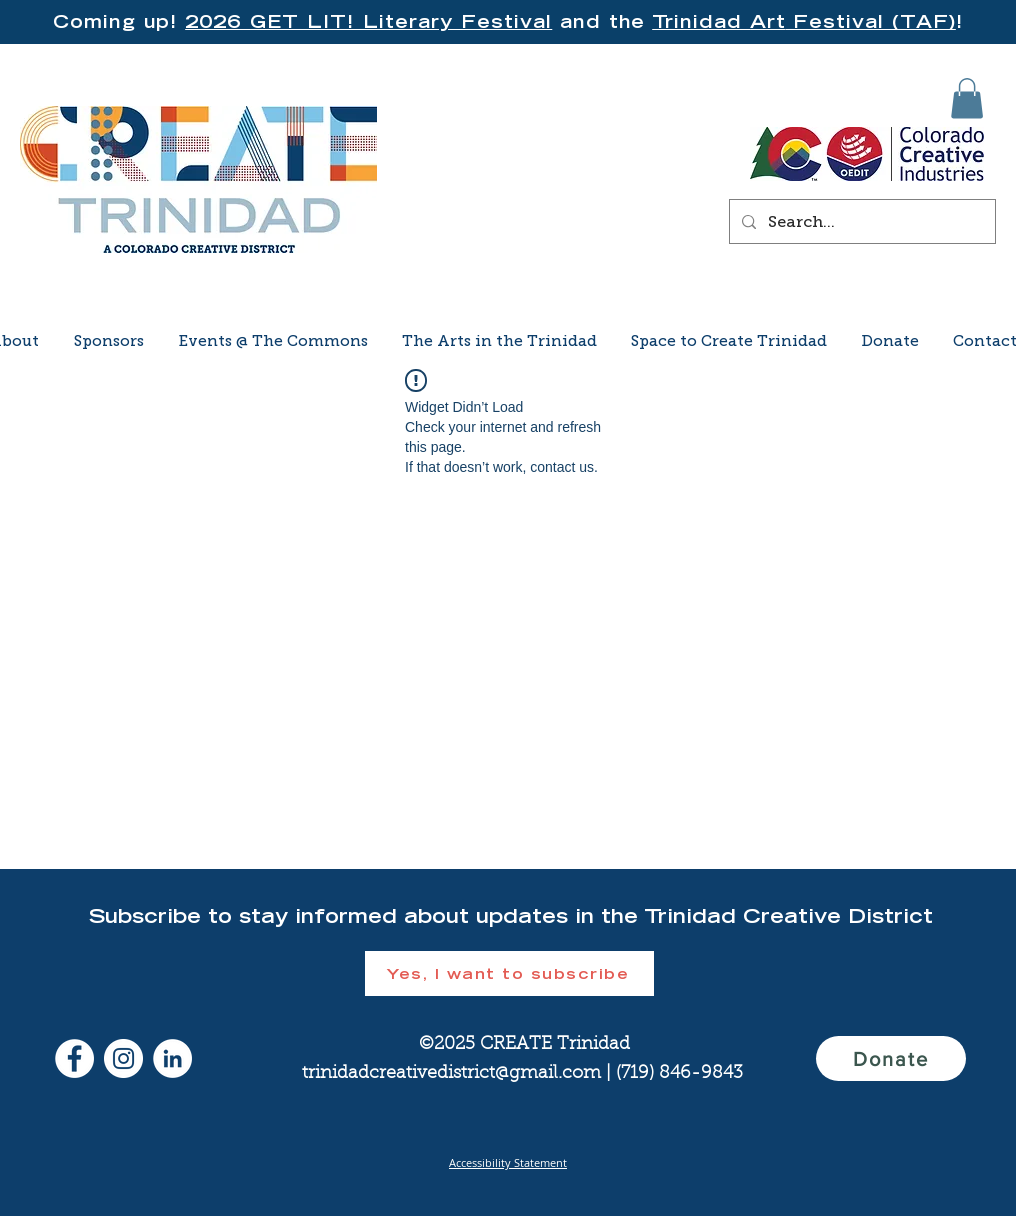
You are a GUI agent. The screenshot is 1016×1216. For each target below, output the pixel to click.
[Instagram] (123, 1058)
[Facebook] (74, 1058)
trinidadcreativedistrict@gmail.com (451, 1074)
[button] (967, 98)
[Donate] (891, 1058)
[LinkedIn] (172, 1058)
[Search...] (860, 221)
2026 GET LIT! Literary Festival (368, 21)
